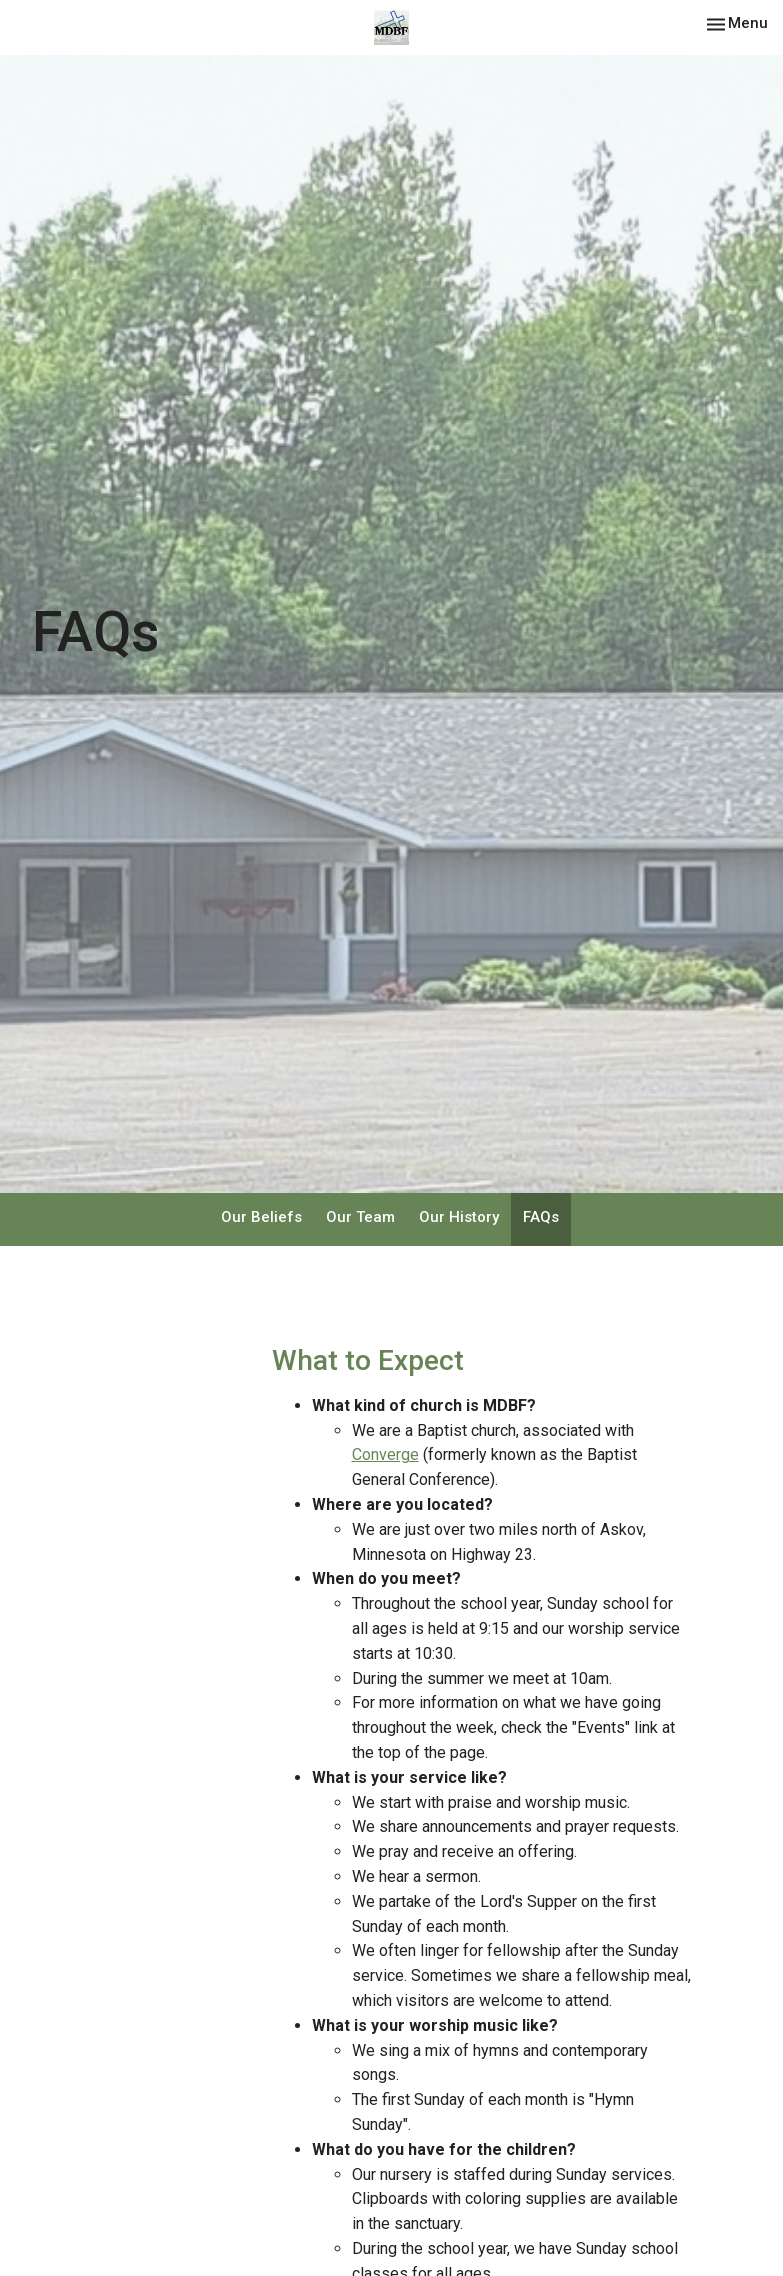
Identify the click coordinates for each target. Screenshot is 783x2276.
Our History (459, 1217)
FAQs (541, 1217)
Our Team (360, 1217)
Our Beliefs (261, 1217)
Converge (385, 1454)
